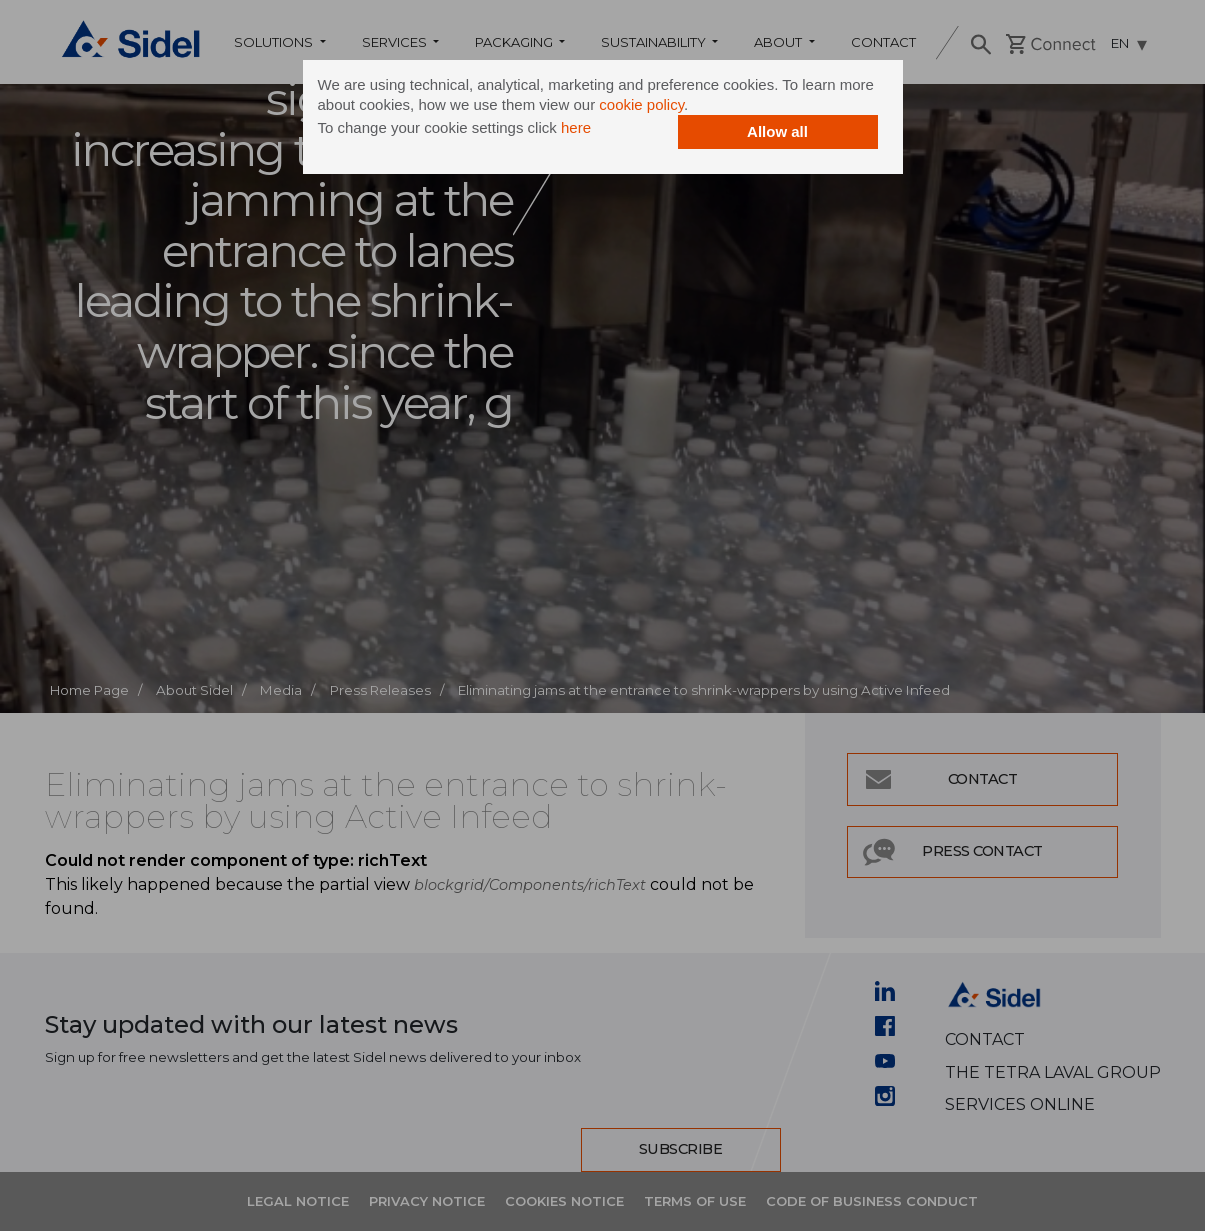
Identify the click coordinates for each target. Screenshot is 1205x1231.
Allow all (777, 131)
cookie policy (641, 104)
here (576, 127)
